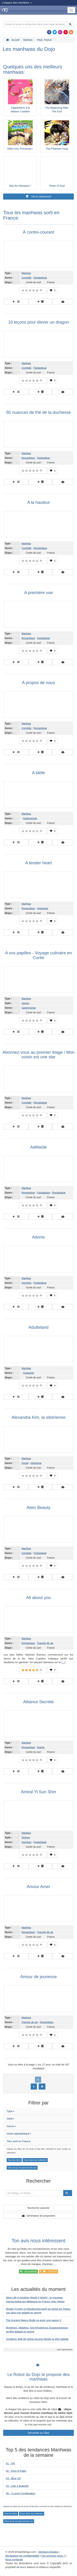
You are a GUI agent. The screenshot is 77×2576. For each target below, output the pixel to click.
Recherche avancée (39, 2208)
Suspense (28, 1372)
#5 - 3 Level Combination (20, 2493)
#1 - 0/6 (10, 2463)
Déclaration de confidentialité (22, 2555)
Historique (42, 908)
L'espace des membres (17, 2)
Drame (41, 1747)
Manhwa (26, 273)
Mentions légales (48, 2551)
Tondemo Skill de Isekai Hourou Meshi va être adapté (37, 2338)
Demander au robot (38, 2432)
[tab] (38, 2111)
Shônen (26, 1837)
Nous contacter (14, 2559)
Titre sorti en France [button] (18, 2141)
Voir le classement (38, 196)
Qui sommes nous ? (53, 2555)
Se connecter (28, 2271)
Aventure (26, 1282)
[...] (63, 1662)
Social (25, 1463)
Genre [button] (11, 2126)
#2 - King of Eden (16, 2470)
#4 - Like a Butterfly (17, 2485)
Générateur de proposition (41, 2215)
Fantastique (40, 367)
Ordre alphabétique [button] (19, 2133)
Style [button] (10, 2118)
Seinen (25, 1003)
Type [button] (10, 2111)
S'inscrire (48, 2271)
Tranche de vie (45, 1643)
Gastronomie (30, 818)
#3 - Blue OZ (13, 2478)
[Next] (34, 2087)
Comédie (26, 277)
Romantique (40, 277)
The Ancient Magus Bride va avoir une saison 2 (33, 2320)
